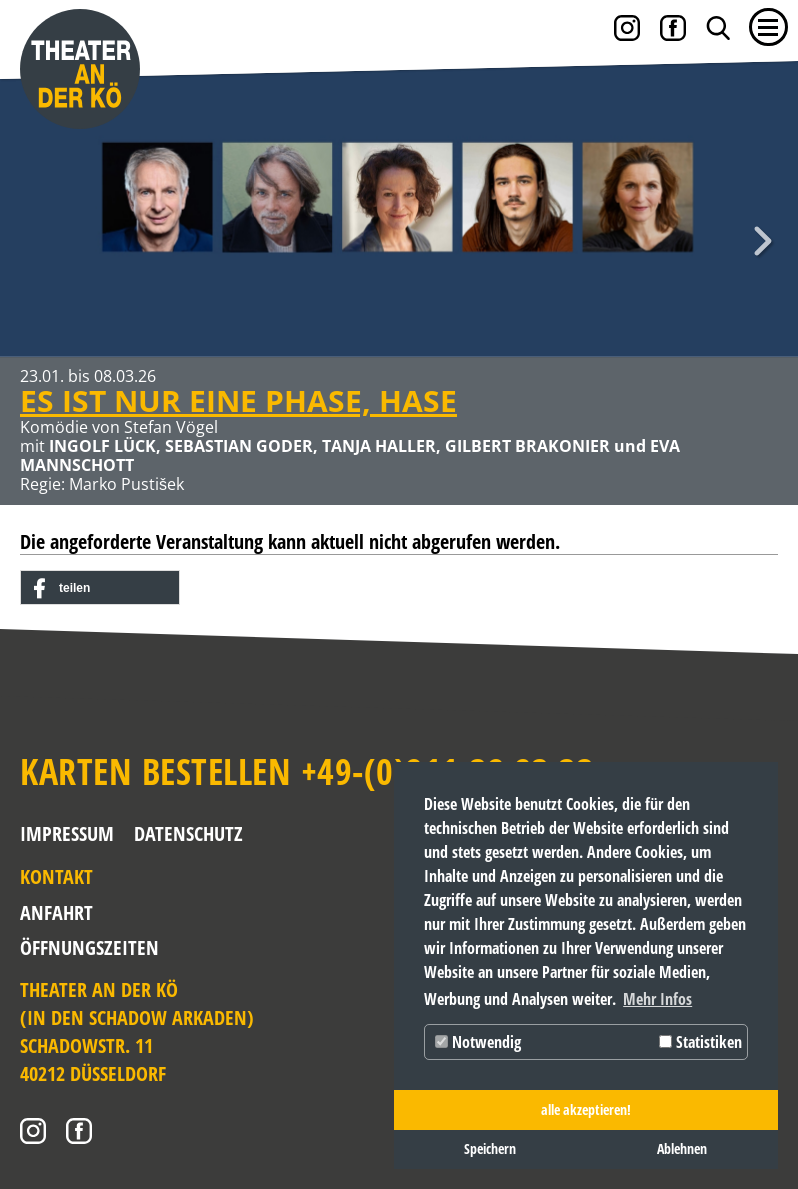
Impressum (67, 833)
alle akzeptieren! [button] (586, 1109)
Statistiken (700, 1042)
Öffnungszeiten (73, 947)
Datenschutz (188, 833)
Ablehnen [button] (682, 1148)
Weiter (763, 241)
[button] (100, 588)
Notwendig (478, 1042)
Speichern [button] (490, 1148)
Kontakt (56, 876)
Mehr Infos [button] (657, 999)
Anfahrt (56, 912)
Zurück (35, 241)
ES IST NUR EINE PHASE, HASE (238, 400)
